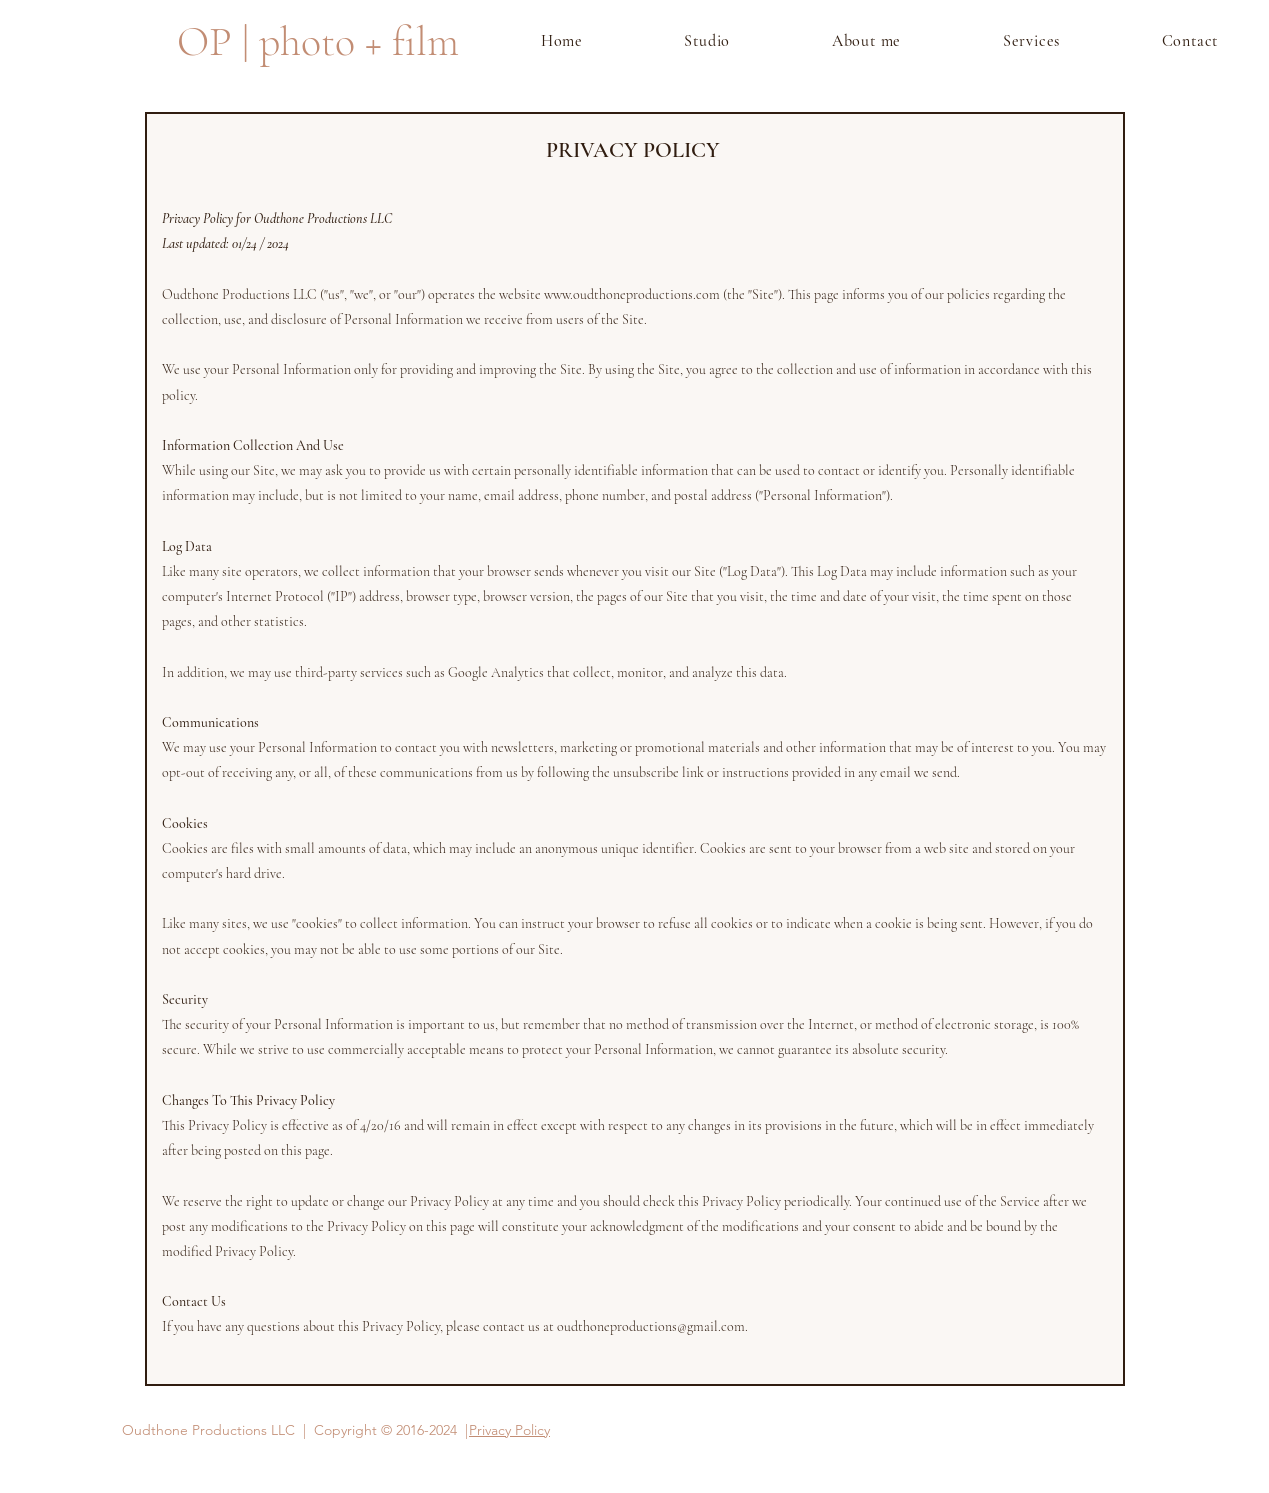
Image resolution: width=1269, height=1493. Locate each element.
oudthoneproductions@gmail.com (651, 1326)
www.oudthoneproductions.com (632, 294)
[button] (1031, 41)
